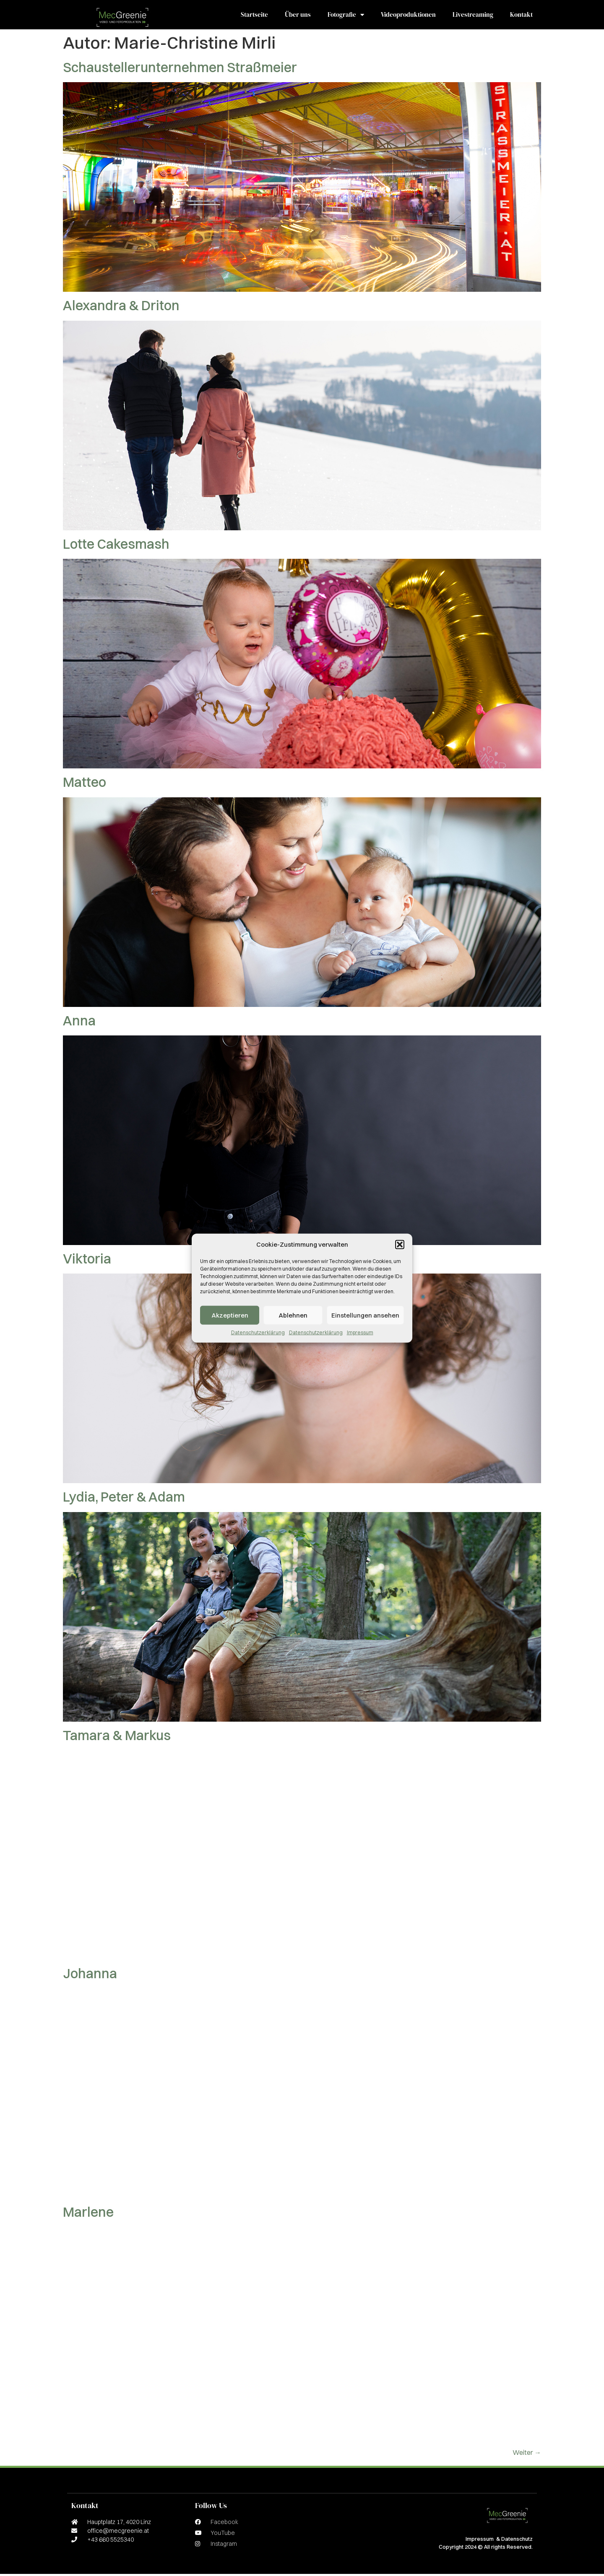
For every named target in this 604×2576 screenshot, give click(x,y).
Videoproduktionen (408, 15)
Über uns (298, 15)
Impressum (360, 1332)
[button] (400, 1244)
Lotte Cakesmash (116, 546)
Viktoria (87, 1261)
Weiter (527, 2454)
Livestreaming (473, 15)
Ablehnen (293, 1315)
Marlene (88, 2214)
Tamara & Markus (117, 1737)
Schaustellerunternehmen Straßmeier (180, 69)
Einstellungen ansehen (365, 1315)
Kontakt (521, 15)
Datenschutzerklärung (258, 1332)
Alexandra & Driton (121, 307)
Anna (79, 1022)
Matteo (84, 784)
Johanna (90, 1975)
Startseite (254, 15)
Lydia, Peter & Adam (124, 1499)
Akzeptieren (229, 1315)
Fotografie (346, 15)
